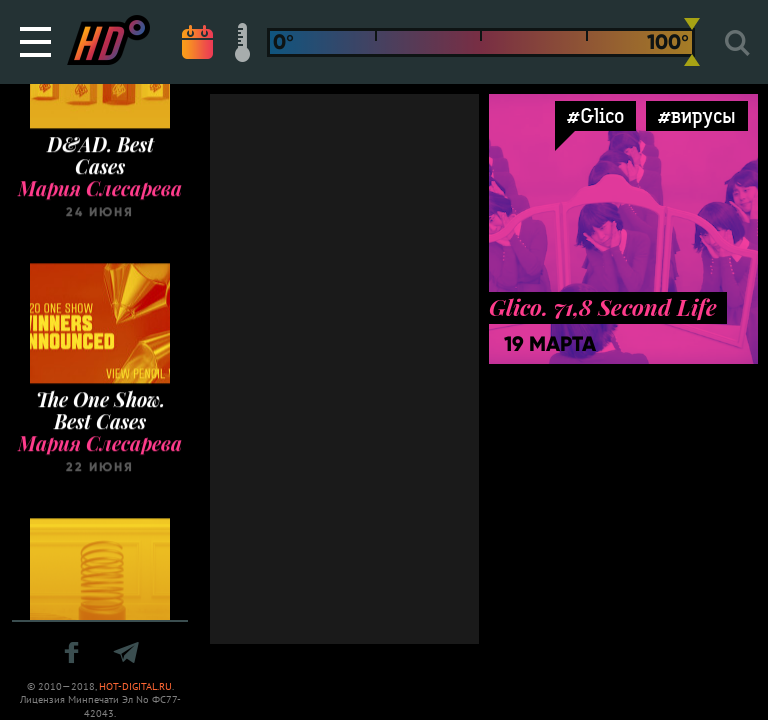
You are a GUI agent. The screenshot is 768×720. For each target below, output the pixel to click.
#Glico (595, 115)
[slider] (692, 42)
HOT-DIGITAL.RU (135, 686)
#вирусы (697, 115)
